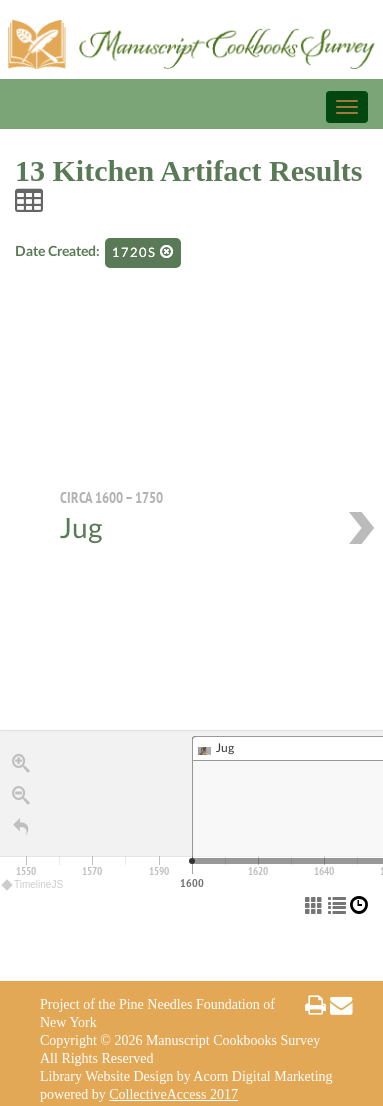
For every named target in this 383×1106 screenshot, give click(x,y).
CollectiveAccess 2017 (173, 1094)
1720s (143, 252)
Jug (81, 529)
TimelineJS (33, 884)
